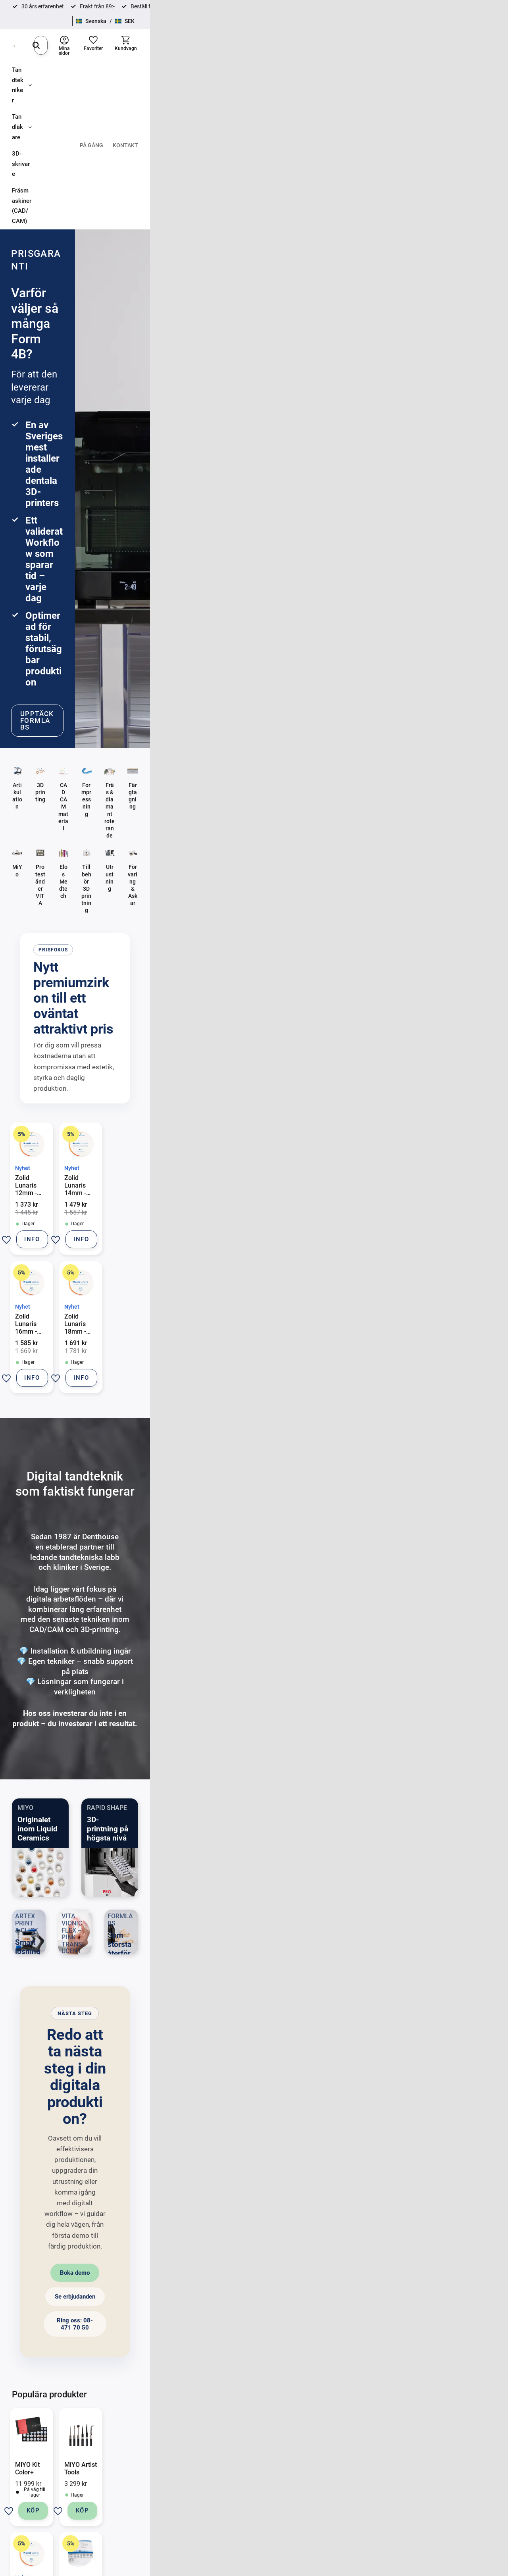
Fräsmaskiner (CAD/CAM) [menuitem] (184, 58)
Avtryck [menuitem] (401, 2406)
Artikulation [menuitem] (306, 2406)
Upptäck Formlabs (87, 307)
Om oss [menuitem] (199, 2473)
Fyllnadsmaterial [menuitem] (413, 2473)
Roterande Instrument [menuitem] (419, 2459)
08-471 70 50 (82, 2420)
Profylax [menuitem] (402, 2499)
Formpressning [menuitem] (310, 2433)
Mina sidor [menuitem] (203, 2486)
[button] (450, 33)
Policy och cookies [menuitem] (213, 2446)
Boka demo (169, 1722)
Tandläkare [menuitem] (78, 58)
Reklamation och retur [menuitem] (218, 2459)
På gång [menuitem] (449, 58)
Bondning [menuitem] (303, 2419)
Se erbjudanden (250, 1722)
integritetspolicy (266, 2327)
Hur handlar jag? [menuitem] (211, 2433)
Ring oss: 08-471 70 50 (335, 1722)
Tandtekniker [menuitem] (29, 58)
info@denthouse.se (82, 2406)
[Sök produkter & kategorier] (242, 33)
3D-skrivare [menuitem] (125, 58)
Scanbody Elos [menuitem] (410, 2446)
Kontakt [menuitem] (483, 58)
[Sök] (325, 33)
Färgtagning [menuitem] (407, 2433)
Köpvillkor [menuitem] (203, 2419)
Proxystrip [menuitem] (405, 2486)
